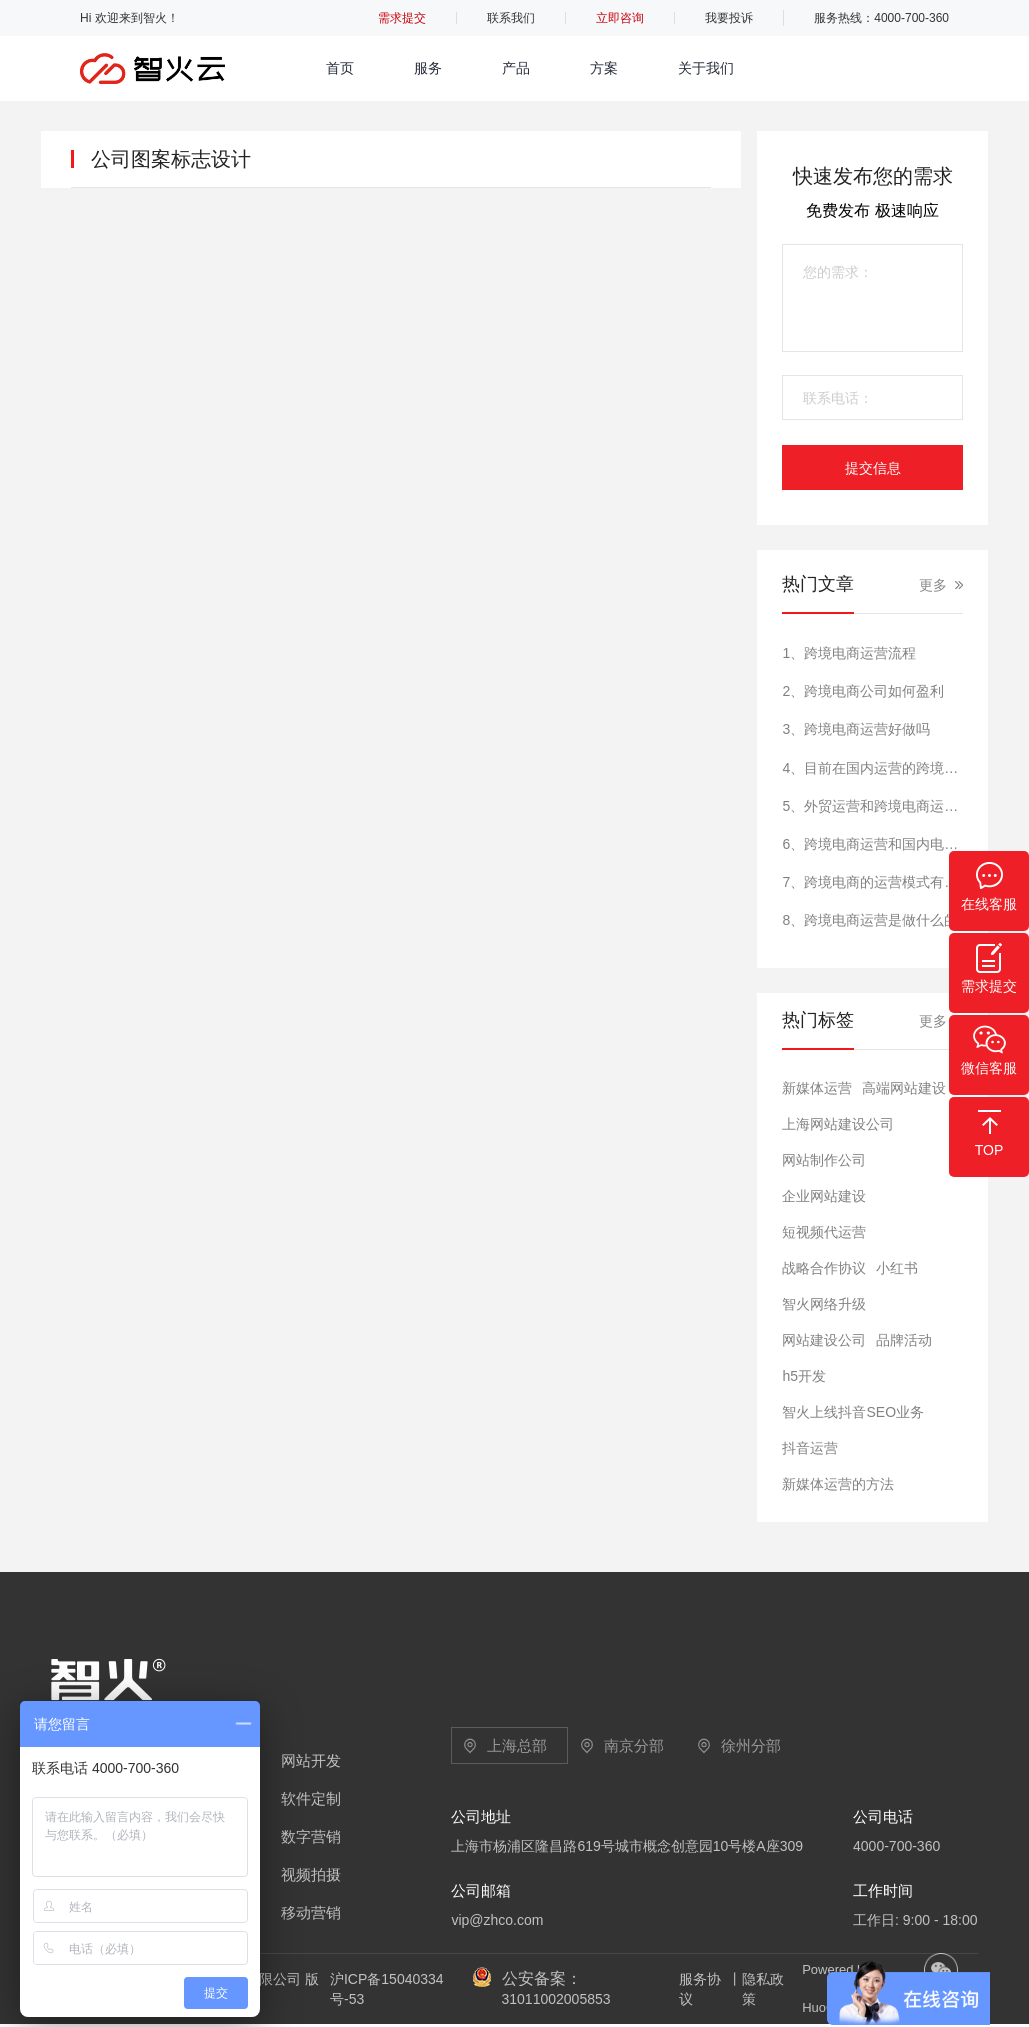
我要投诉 (729, 18)
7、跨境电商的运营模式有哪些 (872, 882)
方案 (604, 68)
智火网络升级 (824, 1304)
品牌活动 (904, 1340)
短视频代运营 (824, 1232)
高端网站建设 (904, 1088)
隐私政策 (763, 1989)
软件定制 (311, 1798)
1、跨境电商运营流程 (849, 653)
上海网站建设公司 (838, 1124)
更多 (933, 585)
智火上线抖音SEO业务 (853, 1412)
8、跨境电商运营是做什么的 (870, 920)
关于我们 (706, 68)
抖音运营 (810, 1448)
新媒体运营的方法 (838, 1484)
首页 (340, 68)
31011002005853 (556, 1999)
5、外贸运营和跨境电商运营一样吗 (872, 806)
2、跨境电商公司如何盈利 (863, 691)
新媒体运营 (817, 1088)
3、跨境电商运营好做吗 (856, 729)
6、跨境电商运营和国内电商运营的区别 (872, 844)
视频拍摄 (311, 1874)
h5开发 (804, 1376)
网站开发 (311, 1760)
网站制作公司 (824, 1160)
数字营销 (311, 1836)
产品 (516, 68)
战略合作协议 (824, 1268)
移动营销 (311, 1912)
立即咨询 (620, 18)
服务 (428, 68)
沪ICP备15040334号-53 (387, 1989)
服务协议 (700, 1989)
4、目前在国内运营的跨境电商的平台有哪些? (872, 768)
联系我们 (511, 18)
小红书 (897, 1268)
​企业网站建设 (824, 1196)
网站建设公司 (824, 1340)
